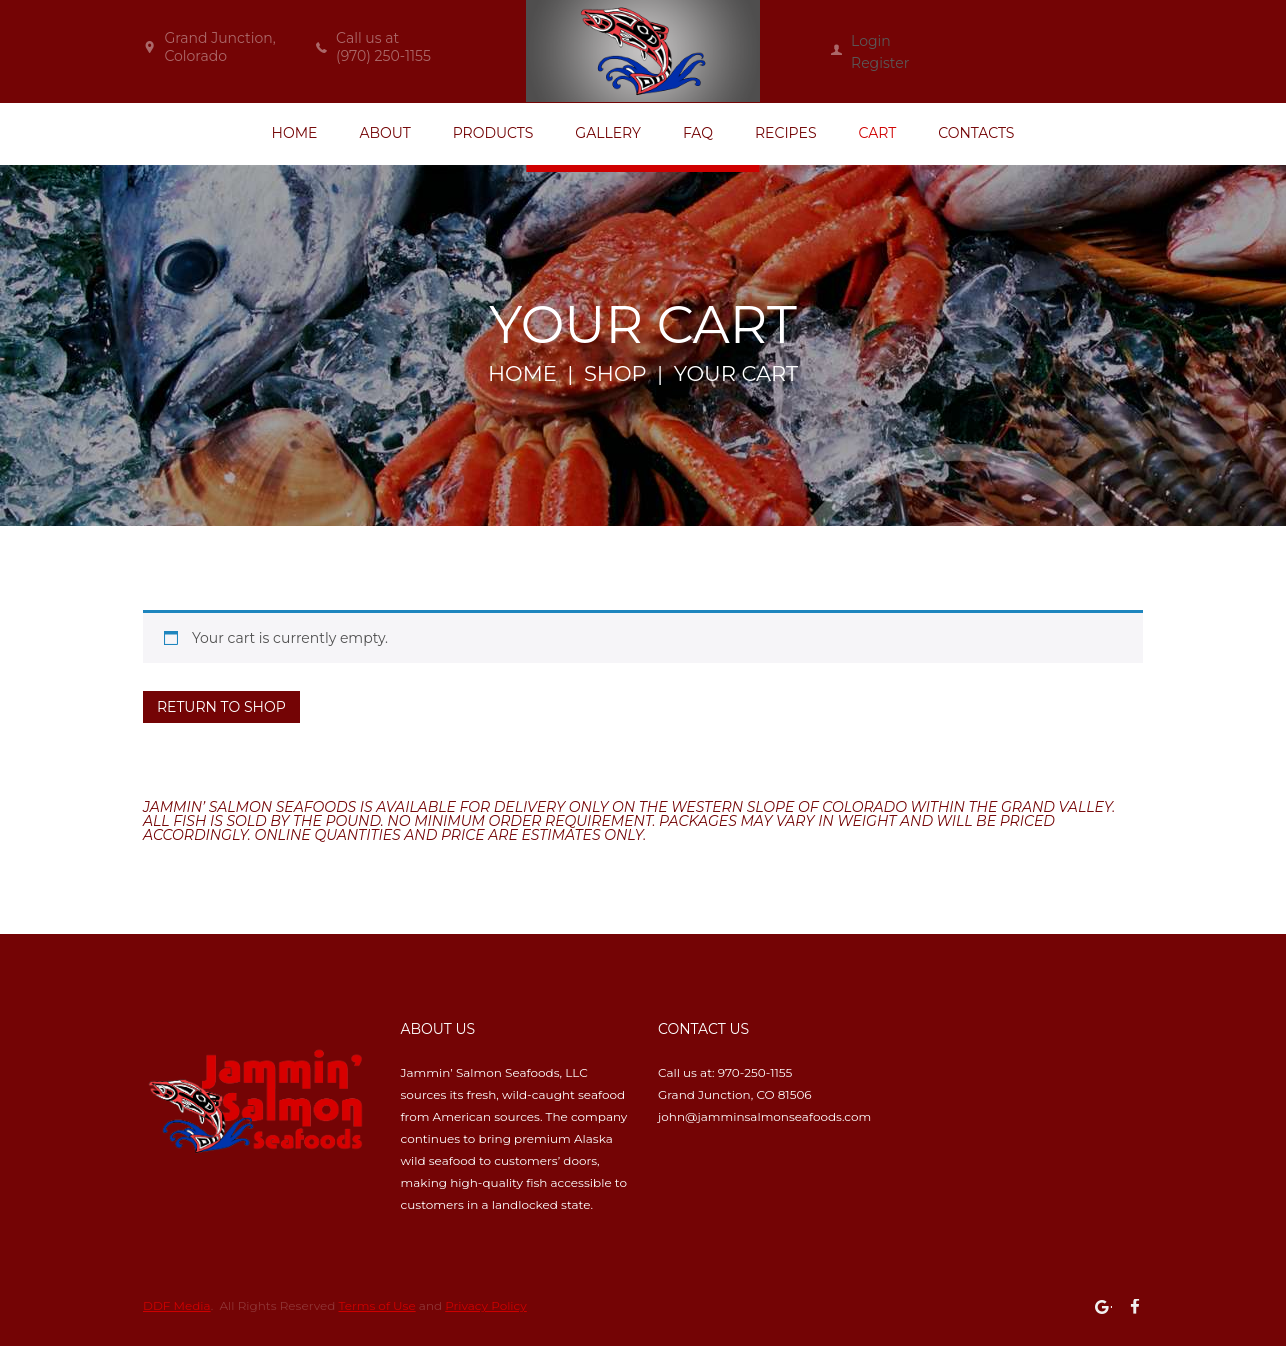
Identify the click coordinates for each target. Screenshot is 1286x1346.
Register (880, 63)
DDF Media (177, 1305)
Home (522, 374)
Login (871, 41)
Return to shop (221, 707)
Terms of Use (377, 1305)
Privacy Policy (486, 1305)
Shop (615, 374)
